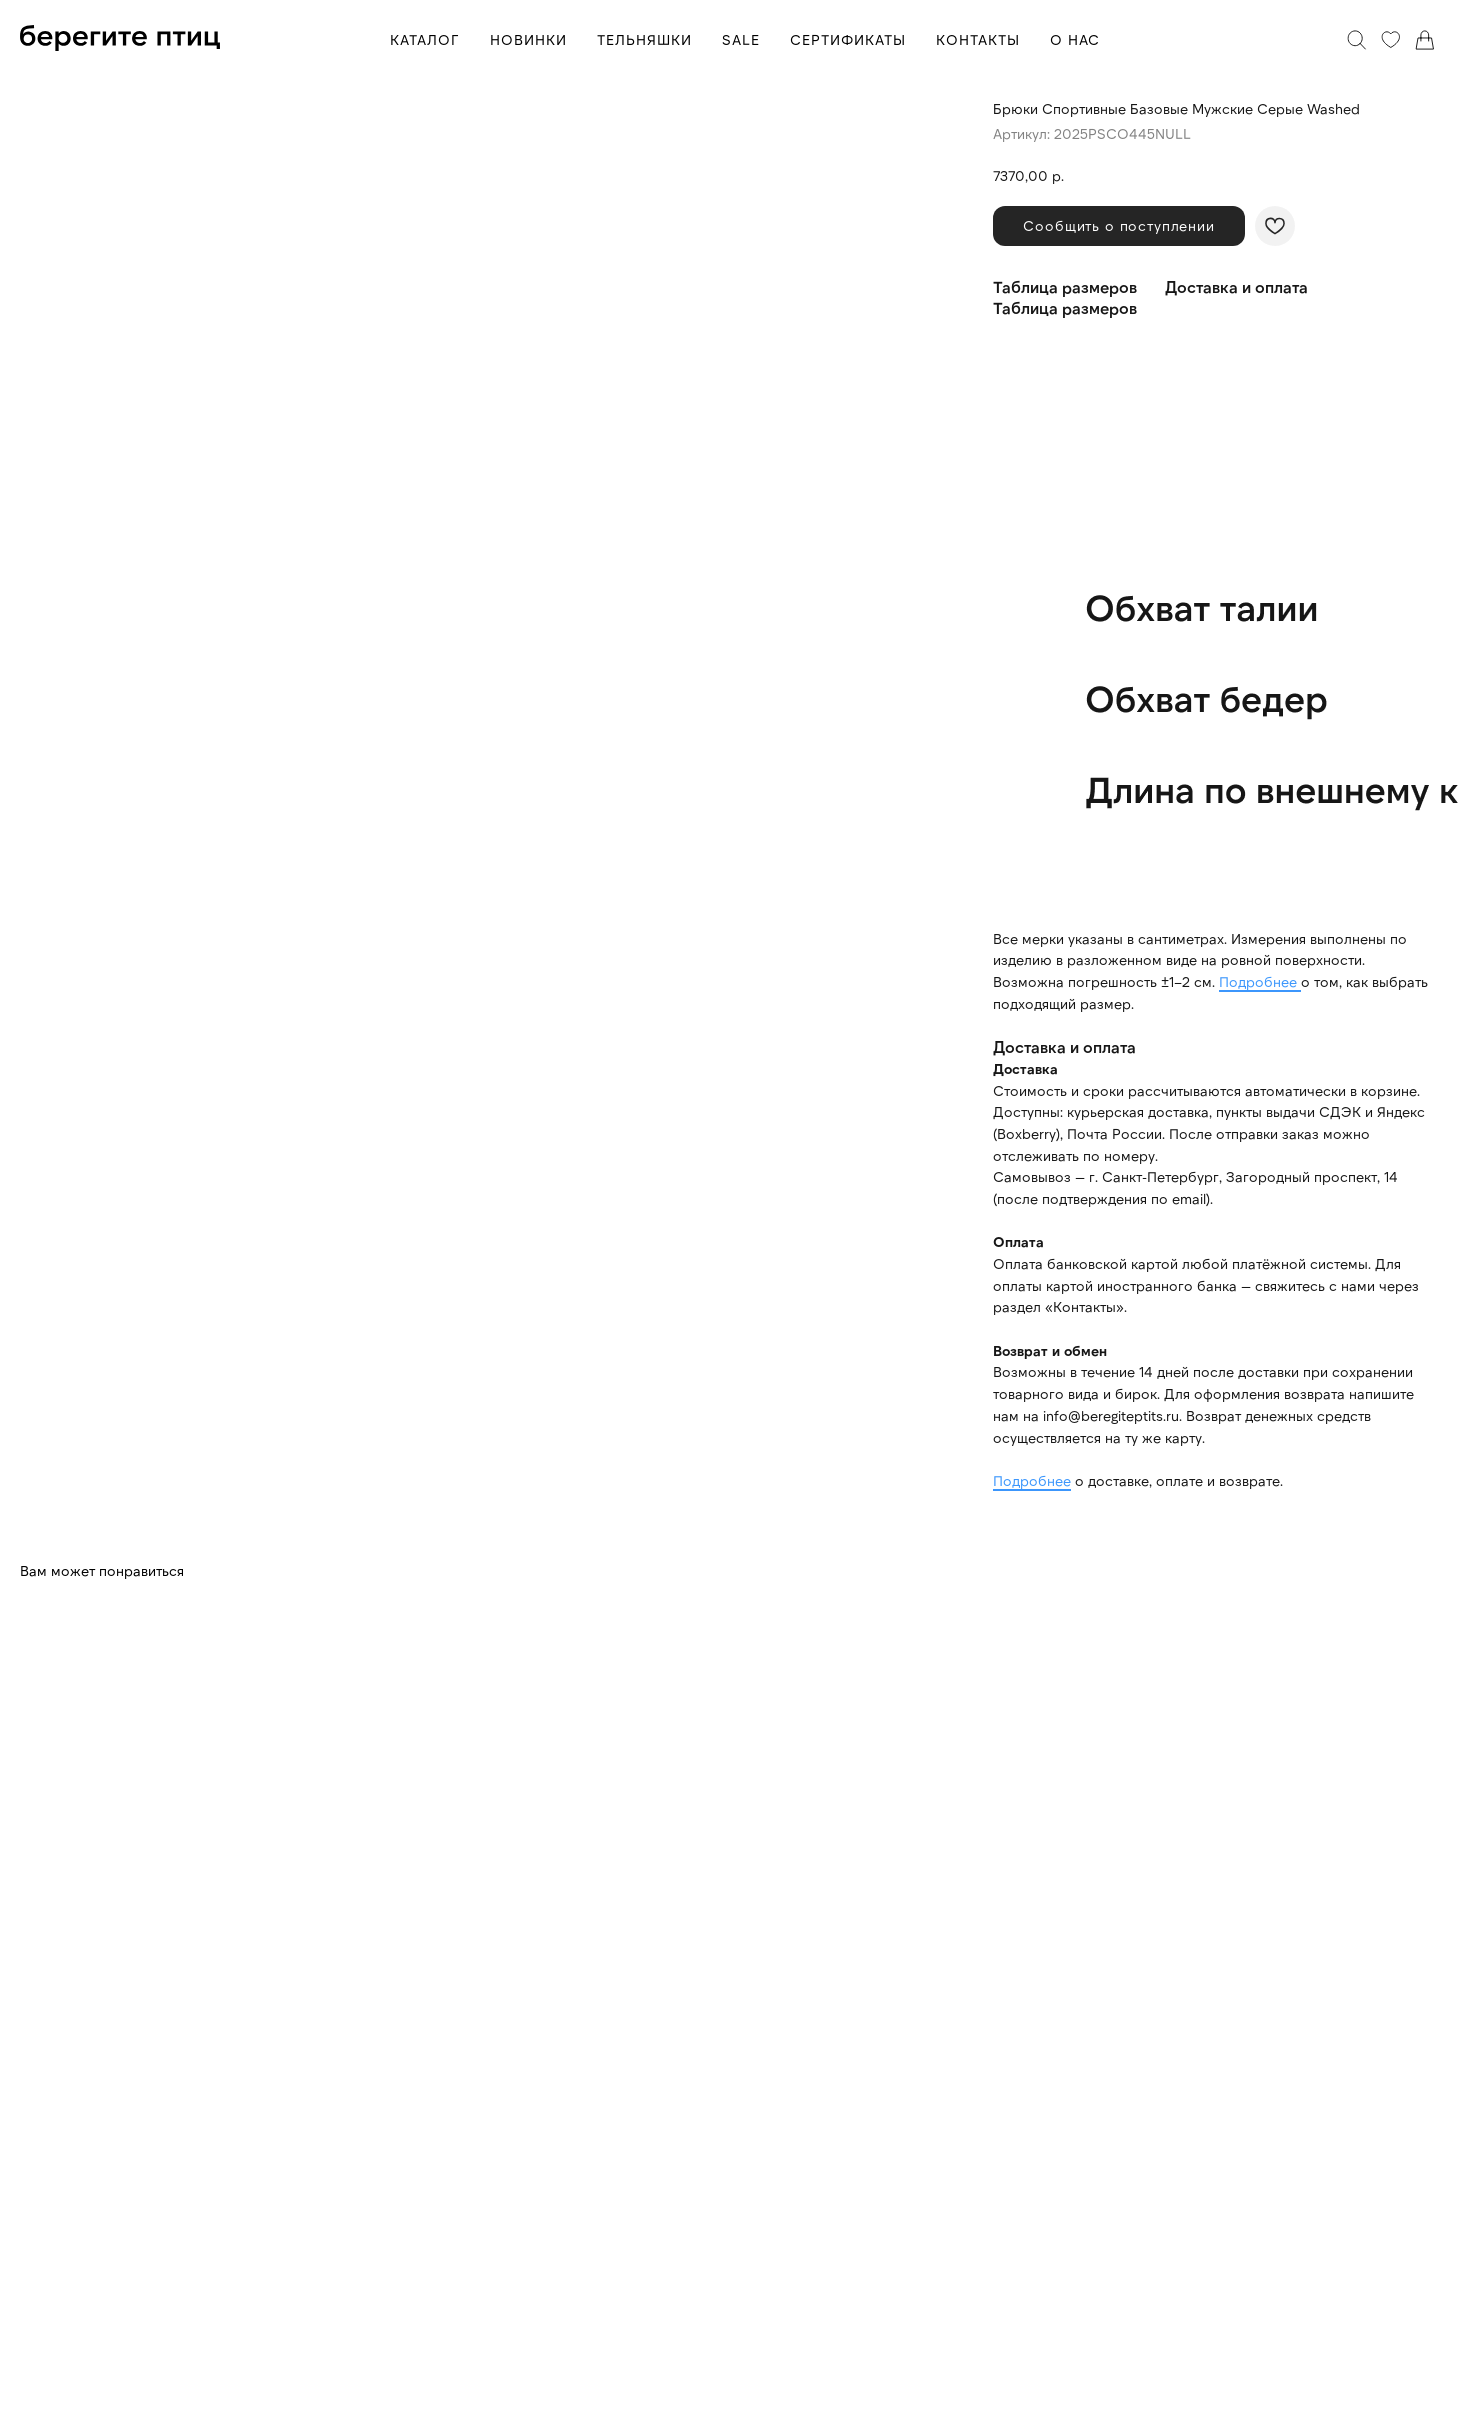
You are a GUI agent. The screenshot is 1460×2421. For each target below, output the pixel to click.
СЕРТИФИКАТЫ (848, 39)
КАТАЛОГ (425, 39)
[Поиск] (1357, 40)
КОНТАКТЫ (978, 39)
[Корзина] (1425, 40)
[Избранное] (1391, 40)
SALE (741, 39)
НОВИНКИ (528, 39)
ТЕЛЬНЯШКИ (644, 39)
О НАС (1075, 39)
